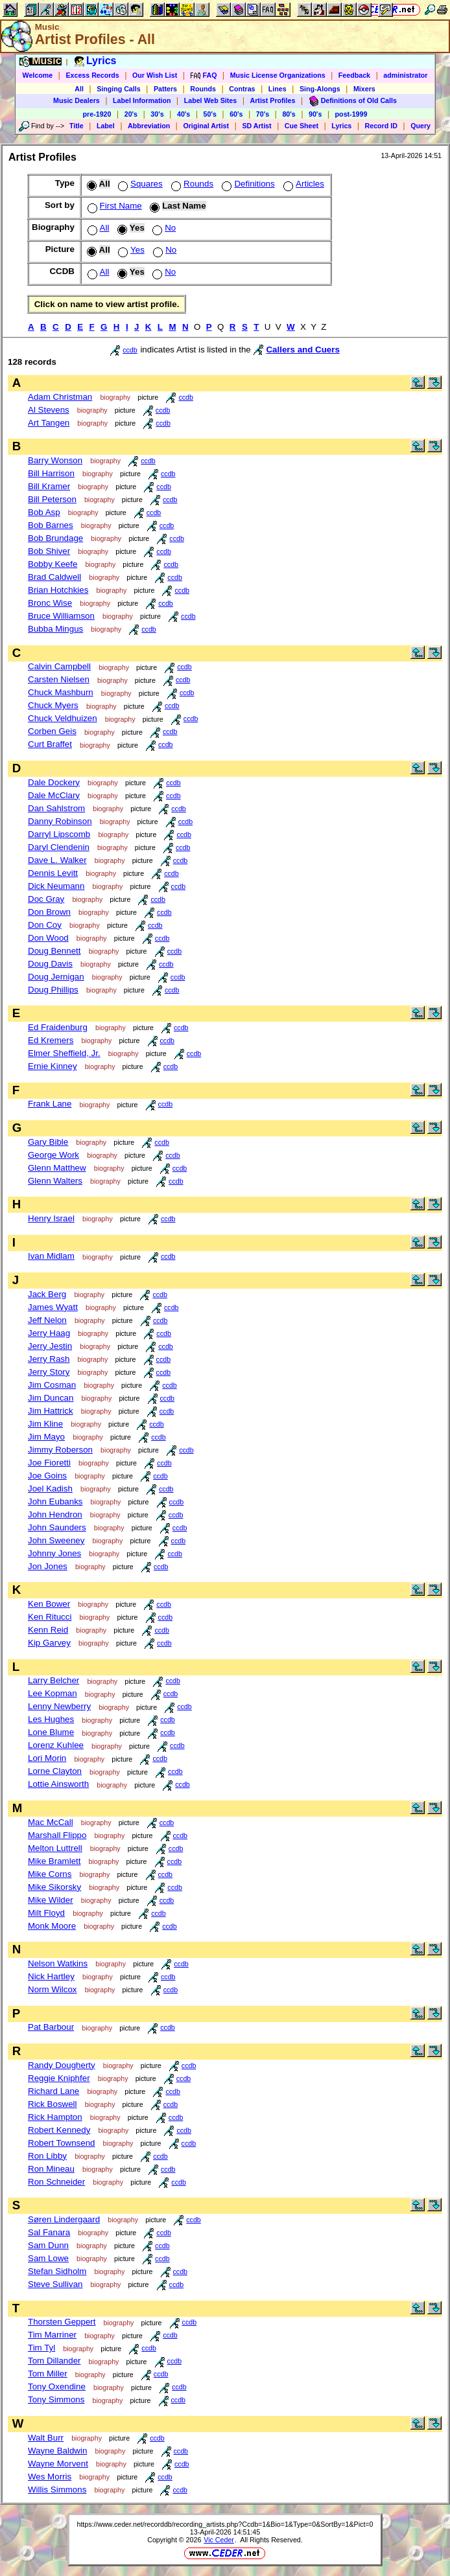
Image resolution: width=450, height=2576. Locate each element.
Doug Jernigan (56, 977)
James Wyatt (53, 1307)
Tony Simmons (56, 2399)
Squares (139, 184)
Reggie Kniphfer (59, 2078)
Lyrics (341, 126)
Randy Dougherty (61, 2065)
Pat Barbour (51, 2027)
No (163, 228)
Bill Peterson (52, 499)
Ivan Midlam (51, 1256)
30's (156, 114)
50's (210, 114)
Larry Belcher (53, 1680)
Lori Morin (47, 1758)
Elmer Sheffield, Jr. (64, 1053)
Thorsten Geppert (61, 2322)
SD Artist (256, 126)
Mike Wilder (50, 1900)
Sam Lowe (48, 2258)
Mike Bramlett (54, 1861)
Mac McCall (50, 1822)
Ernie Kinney (52, 1066)
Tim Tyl (41, 2347)
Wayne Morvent (58, 2463)
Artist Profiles (273, 100)
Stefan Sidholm (57, 2271)
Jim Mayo (46, 1437)
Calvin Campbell (59, 666)
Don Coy (45, 925)
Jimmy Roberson (60, 1450)
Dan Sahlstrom (56, 808)
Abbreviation (149, 126)
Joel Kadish (50, 1488)
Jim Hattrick (50, 1411)
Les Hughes (51, 1719)
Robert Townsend (61, 2143)
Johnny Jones (54, 1553)
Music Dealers (76, 100)
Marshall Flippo (57, 1835)
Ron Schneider (56, 2182)
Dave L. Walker (57, 860)
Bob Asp (44, 512)
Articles (302, 184)
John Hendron (55, 1514)
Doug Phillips (53, 990)
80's (288, 114)
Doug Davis (50, 964)
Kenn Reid (48, 1630)
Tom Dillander (54, 2360)
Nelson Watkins (58, 1963)
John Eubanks (55, 1501)
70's (262, 114)
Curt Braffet (50, 744)
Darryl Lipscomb (59, 834)
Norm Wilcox (52, 1989)
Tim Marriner (52, 2335)
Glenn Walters (55, 1181)
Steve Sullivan (55, 2284)
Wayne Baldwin (57, 2450)
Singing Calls (119, 89)
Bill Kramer (49, 486)
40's (183, 114)
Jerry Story (48, 1372)
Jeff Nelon (47, 1320)
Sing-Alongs (320, 89)
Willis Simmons (57, 2489)
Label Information (142, 100)
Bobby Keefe (52, 564)
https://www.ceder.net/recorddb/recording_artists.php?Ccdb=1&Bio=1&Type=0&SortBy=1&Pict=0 (225, 2524)
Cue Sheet (301, 126)
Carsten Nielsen (58, 679)
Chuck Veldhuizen (62, 718)
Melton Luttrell (55, 1848)
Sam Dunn (48, 2245)
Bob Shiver (49, 551)
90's (315, 114)
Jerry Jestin (50, 1346)
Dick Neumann (56, 886)
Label (106, 126)
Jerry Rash (48, 1359)
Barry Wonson (55, 460)
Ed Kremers (50, 1040)
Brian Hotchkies (58, 590)
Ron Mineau (51, 2169)
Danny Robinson (60, 821)
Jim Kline (45, 1424)
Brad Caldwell (54, 577)
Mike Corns (49, 1874)
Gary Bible (48, 1142)
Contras (242, 89)
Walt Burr (46, 2438)
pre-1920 (97, 114)
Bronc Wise (50, 603)
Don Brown (49, 912)
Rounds (203, 89)
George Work (53, 1155)
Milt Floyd (46, 1913)
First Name (113, 206)
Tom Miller (47, 2373)
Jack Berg (47, 1294)
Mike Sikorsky (54, 1887)
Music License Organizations (278, 75)
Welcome (38, 75)
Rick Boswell (52, 2104)
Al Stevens (48, 410)
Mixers (364, 89)
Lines (277, 89)
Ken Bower (49, 1604)
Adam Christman (60, 397)
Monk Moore (52, 1926)
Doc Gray (46, 899)
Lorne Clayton (55, 1771)
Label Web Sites (210, 100)
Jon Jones (47, 1566)
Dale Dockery (54, 782)
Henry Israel (51, 1218)
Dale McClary (54, 795)
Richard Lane (53, 2091)
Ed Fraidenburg (58, 1027)
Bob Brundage (55, 538)
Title (76, 126)
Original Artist (206, 126)
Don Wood (48, 938)
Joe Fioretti (49, 1462)
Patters (165, 89)
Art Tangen (48, 423)
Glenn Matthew (57, 1168)
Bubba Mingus (55, 629)
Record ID (381, 126)
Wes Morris (49, 2476)
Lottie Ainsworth (58, 1784)
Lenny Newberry (59, 1706)
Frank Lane (49, 1104)
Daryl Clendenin (58, 847)
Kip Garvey (49, 1643)
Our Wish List (154, 75)
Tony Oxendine (57, 2386)
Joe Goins (47, 1475)
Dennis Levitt (53, 873)
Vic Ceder (219, 2540)
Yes (130, 250)
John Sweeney (56, 1540)
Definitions (246, 184)
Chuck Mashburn (60, 692)
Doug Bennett (54, 951)
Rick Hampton (55, 2117)
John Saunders (57, 1527)
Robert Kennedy (59, 2130)
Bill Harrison (51, 473)
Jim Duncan (50, 1398)
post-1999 (351, 114)
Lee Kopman (52, 1693)
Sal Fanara (49, 2232)
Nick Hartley (51, 1976)
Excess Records (92, 75)
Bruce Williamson (61, 616)
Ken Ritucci (49, 1617)
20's (130, 114)
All (79, 89)
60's (236, 114)
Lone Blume (51, 1732)
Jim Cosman (52, 1385)
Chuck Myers (53, 705)
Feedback (354, 75)
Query (420, 126)
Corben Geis (52, 731)
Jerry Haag (49, 1333)
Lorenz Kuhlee (56, 1745)
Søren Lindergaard (64, 2219)
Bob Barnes (50, 525)
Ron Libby (47, 2156)
